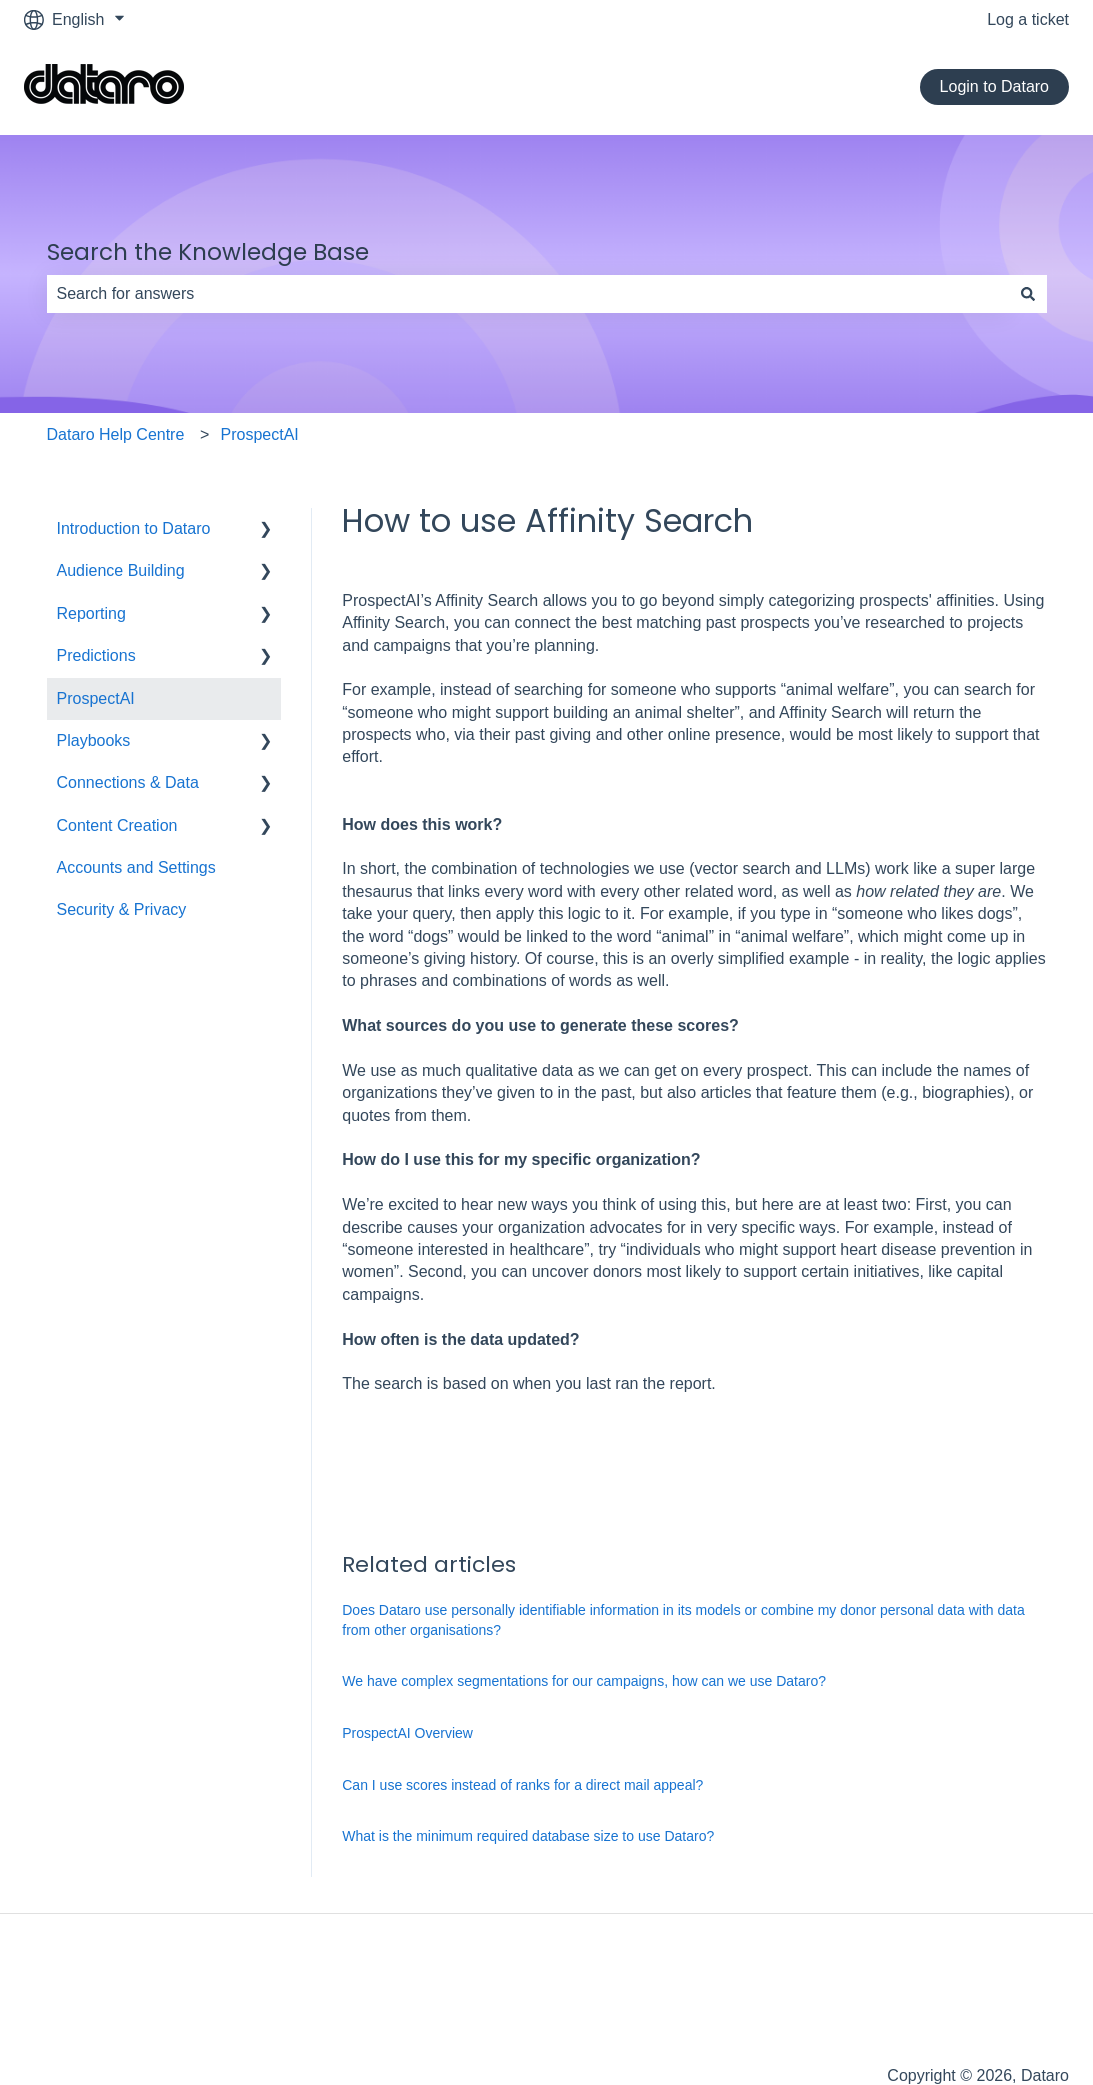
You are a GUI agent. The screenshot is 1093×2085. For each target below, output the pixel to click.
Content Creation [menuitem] (117, 825)
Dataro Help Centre (116, 434)
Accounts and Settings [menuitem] (136, 867)
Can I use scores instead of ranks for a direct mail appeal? (522, 1785)
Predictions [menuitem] (96, 655)
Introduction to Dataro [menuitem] (134, 528)
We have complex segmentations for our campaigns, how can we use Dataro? (584, 1681)
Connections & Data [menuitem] (128, 782)
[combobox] (528, 294)
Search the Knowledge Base (208, 252)
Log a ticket (1028, 19)
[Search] (1028, 294)
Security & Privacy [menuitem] (122, 909)
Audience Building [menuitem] (121, 570)
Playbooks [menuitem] (94, 740)
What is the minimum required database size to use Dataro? (528, 1836)
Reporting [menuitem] (91, 613)
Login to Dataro (994, 86)
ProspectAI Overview (407, 1733)
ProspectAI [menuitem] (96, 698)
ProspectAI (260, 434)
